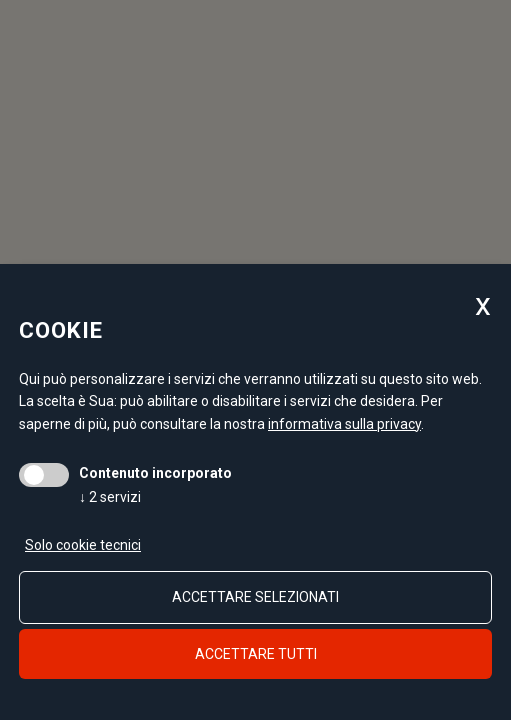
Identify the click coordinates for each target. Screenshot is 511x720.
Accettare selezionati (255, 597)
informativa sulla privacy (344, 424)
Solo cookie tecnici (83, 545)
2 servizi (110, 497)
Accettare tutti (256, 654)
